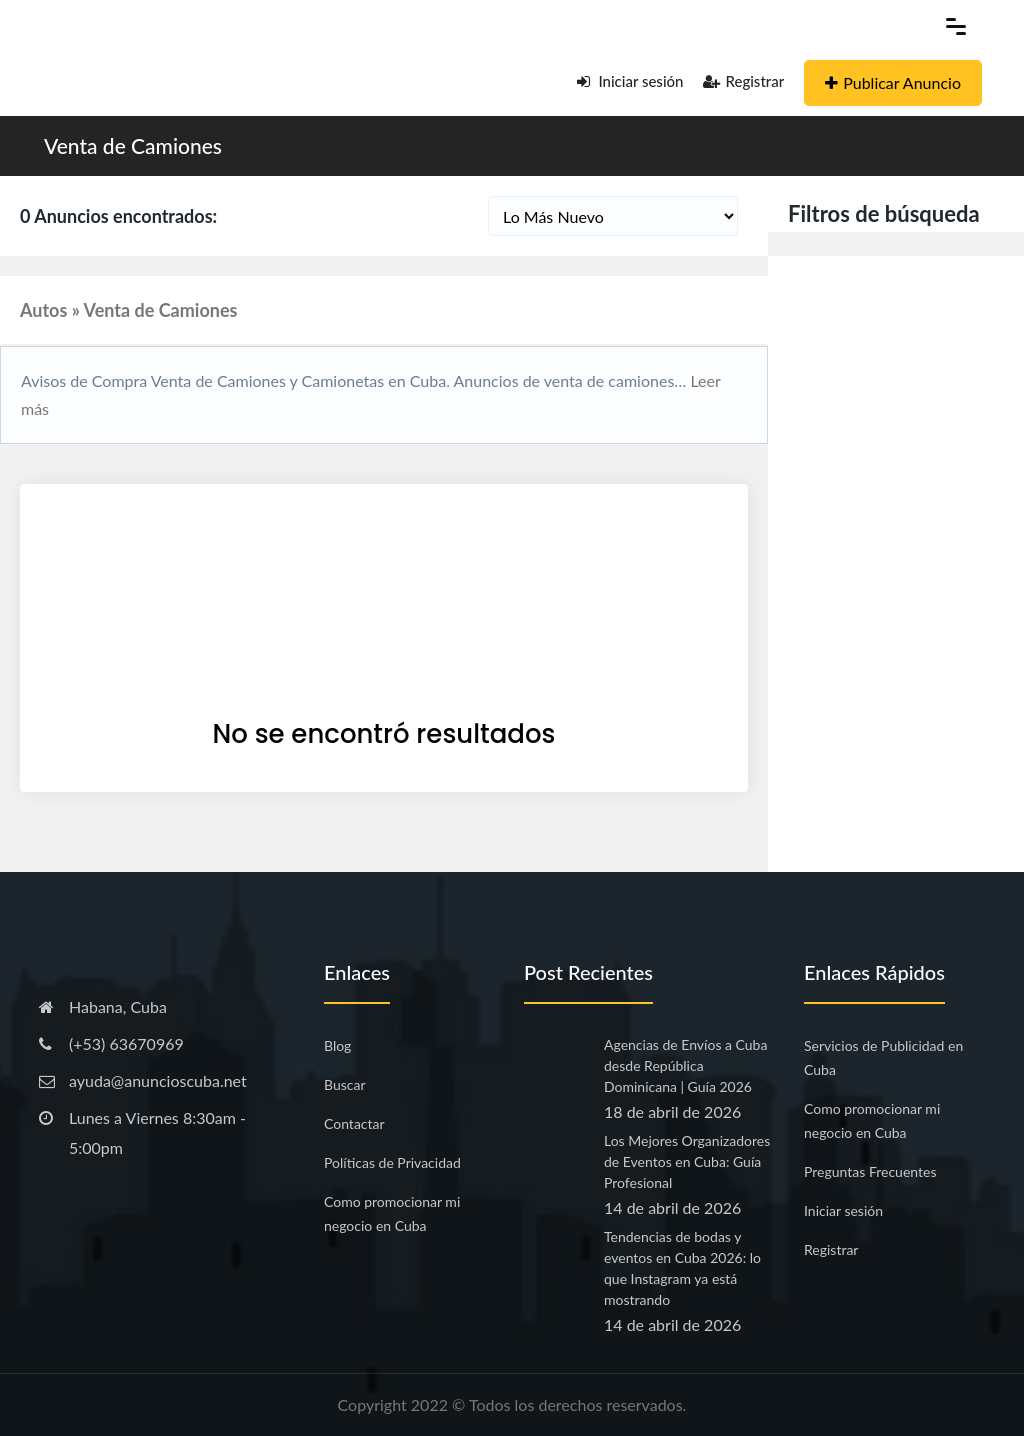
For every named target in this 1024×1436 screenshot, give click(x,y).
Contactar (354, 1123)
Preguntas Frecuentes (870, 1171)
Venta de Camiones (133, 145)
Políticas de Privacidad (392, 1162)
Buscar (345, 1084)
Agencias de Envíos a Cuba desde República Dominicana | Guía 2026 (685, 1065)
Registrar (743, 81)
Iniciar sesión (630, 81)
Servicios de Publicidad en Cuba (883, 1057)
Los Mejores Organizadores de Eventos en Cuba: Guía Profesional (687, 1161)
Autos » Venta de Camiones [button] (128, 310)
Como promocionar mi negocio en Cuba (392, 1213)
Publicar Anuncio (893, 82)
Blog (337, 1045)
